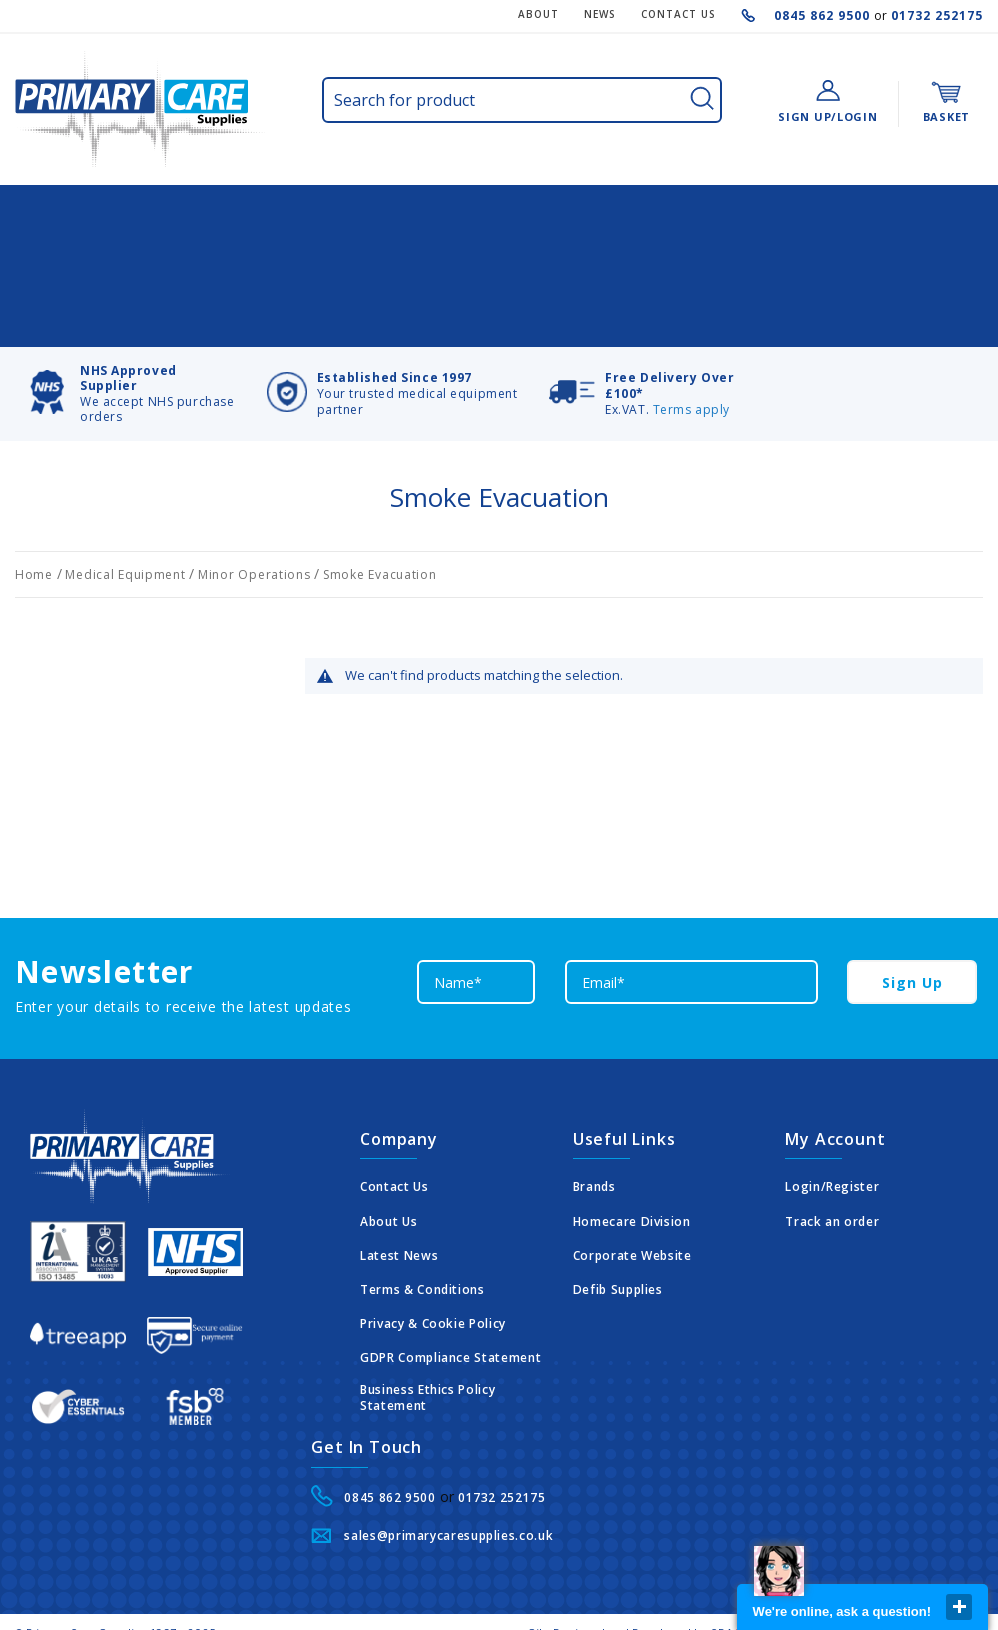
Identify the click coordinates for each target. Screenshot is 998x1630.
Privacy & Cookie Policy (433, 1274)
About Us (388, 1172)
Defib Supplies (618, 1240)
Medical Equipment (127, 524)
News (600, 14)
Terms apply (691, 359)
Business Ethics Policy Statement (427, 1347)
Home (36, 524)
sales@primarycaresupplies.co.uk (448, 1486)
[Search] (702, 98)
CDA (721, 1583)
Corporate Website (632, 1206)
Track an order (832, 1172)
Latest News (399, 1206)
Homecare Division (632, 1172)
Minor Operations (256, 524)
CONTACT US (678, 14)
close (959, 1607)
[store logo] (140, 109)
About (538, 14)
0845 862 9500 (824, 15)
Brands (594, 1137)
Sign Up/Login (827, 116)
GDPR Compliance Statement (450, 1308)
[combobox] (522, 100)
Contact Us (394, 1137)
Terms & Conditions (422, 1240)
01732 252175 (935, 15)
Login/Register (832, 1137)
